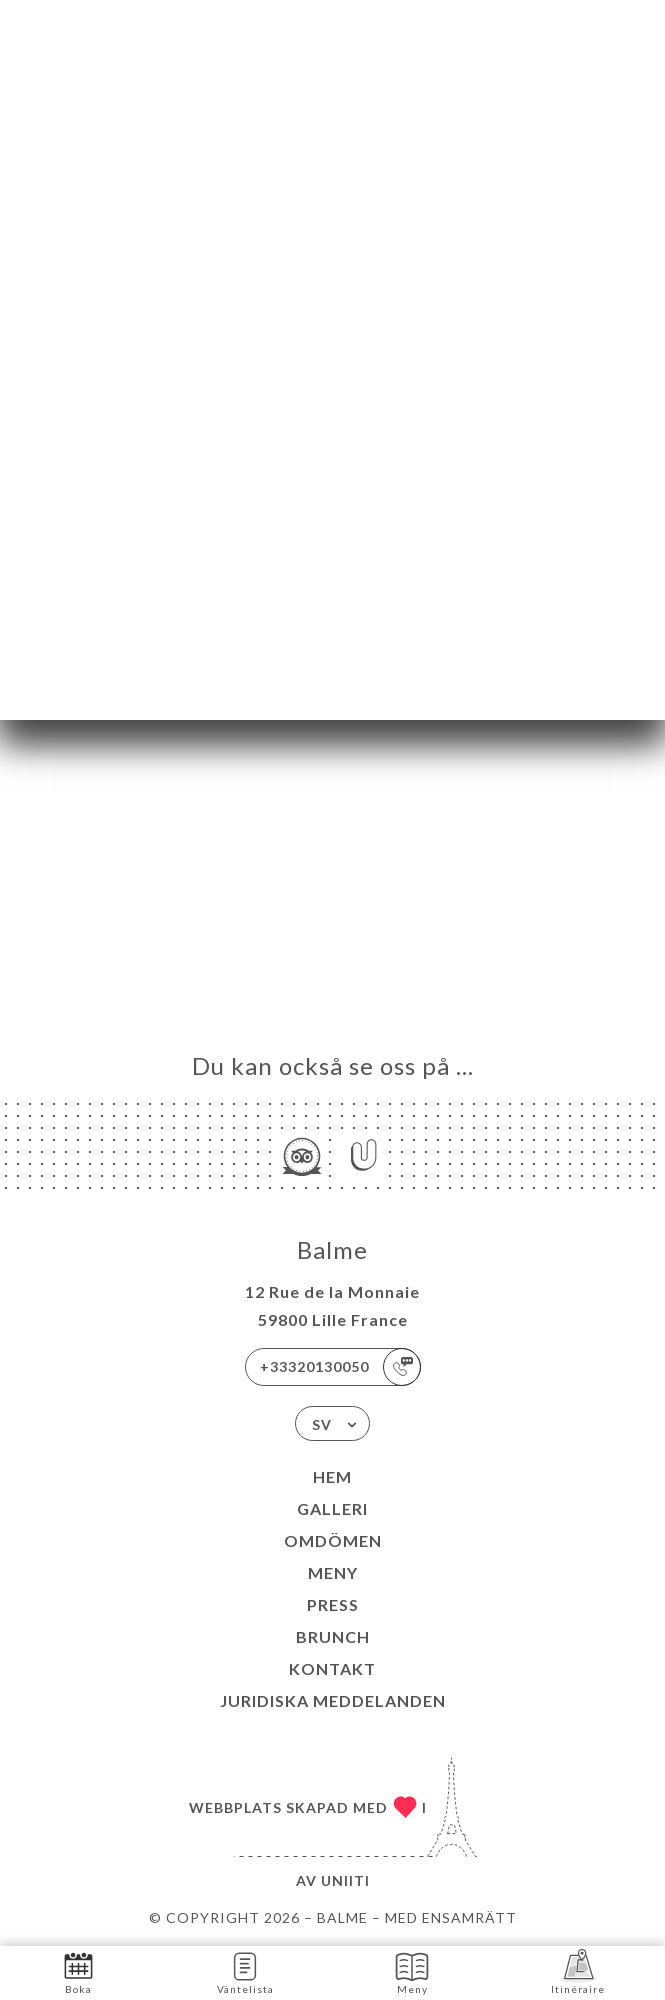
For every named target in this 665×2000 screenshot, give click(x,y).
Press (333, 1604)
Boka (78, 1971)
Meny (333, 1572)
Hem (332, 1476)
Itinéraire (578, 1971)
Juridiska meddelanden (333, 1700)
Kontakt (332, 1668)
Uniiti (345, 1880)
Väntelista (245, 1971)
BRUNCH (333, 1636)
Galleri (332, 1508)
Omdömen (333, 1540)
